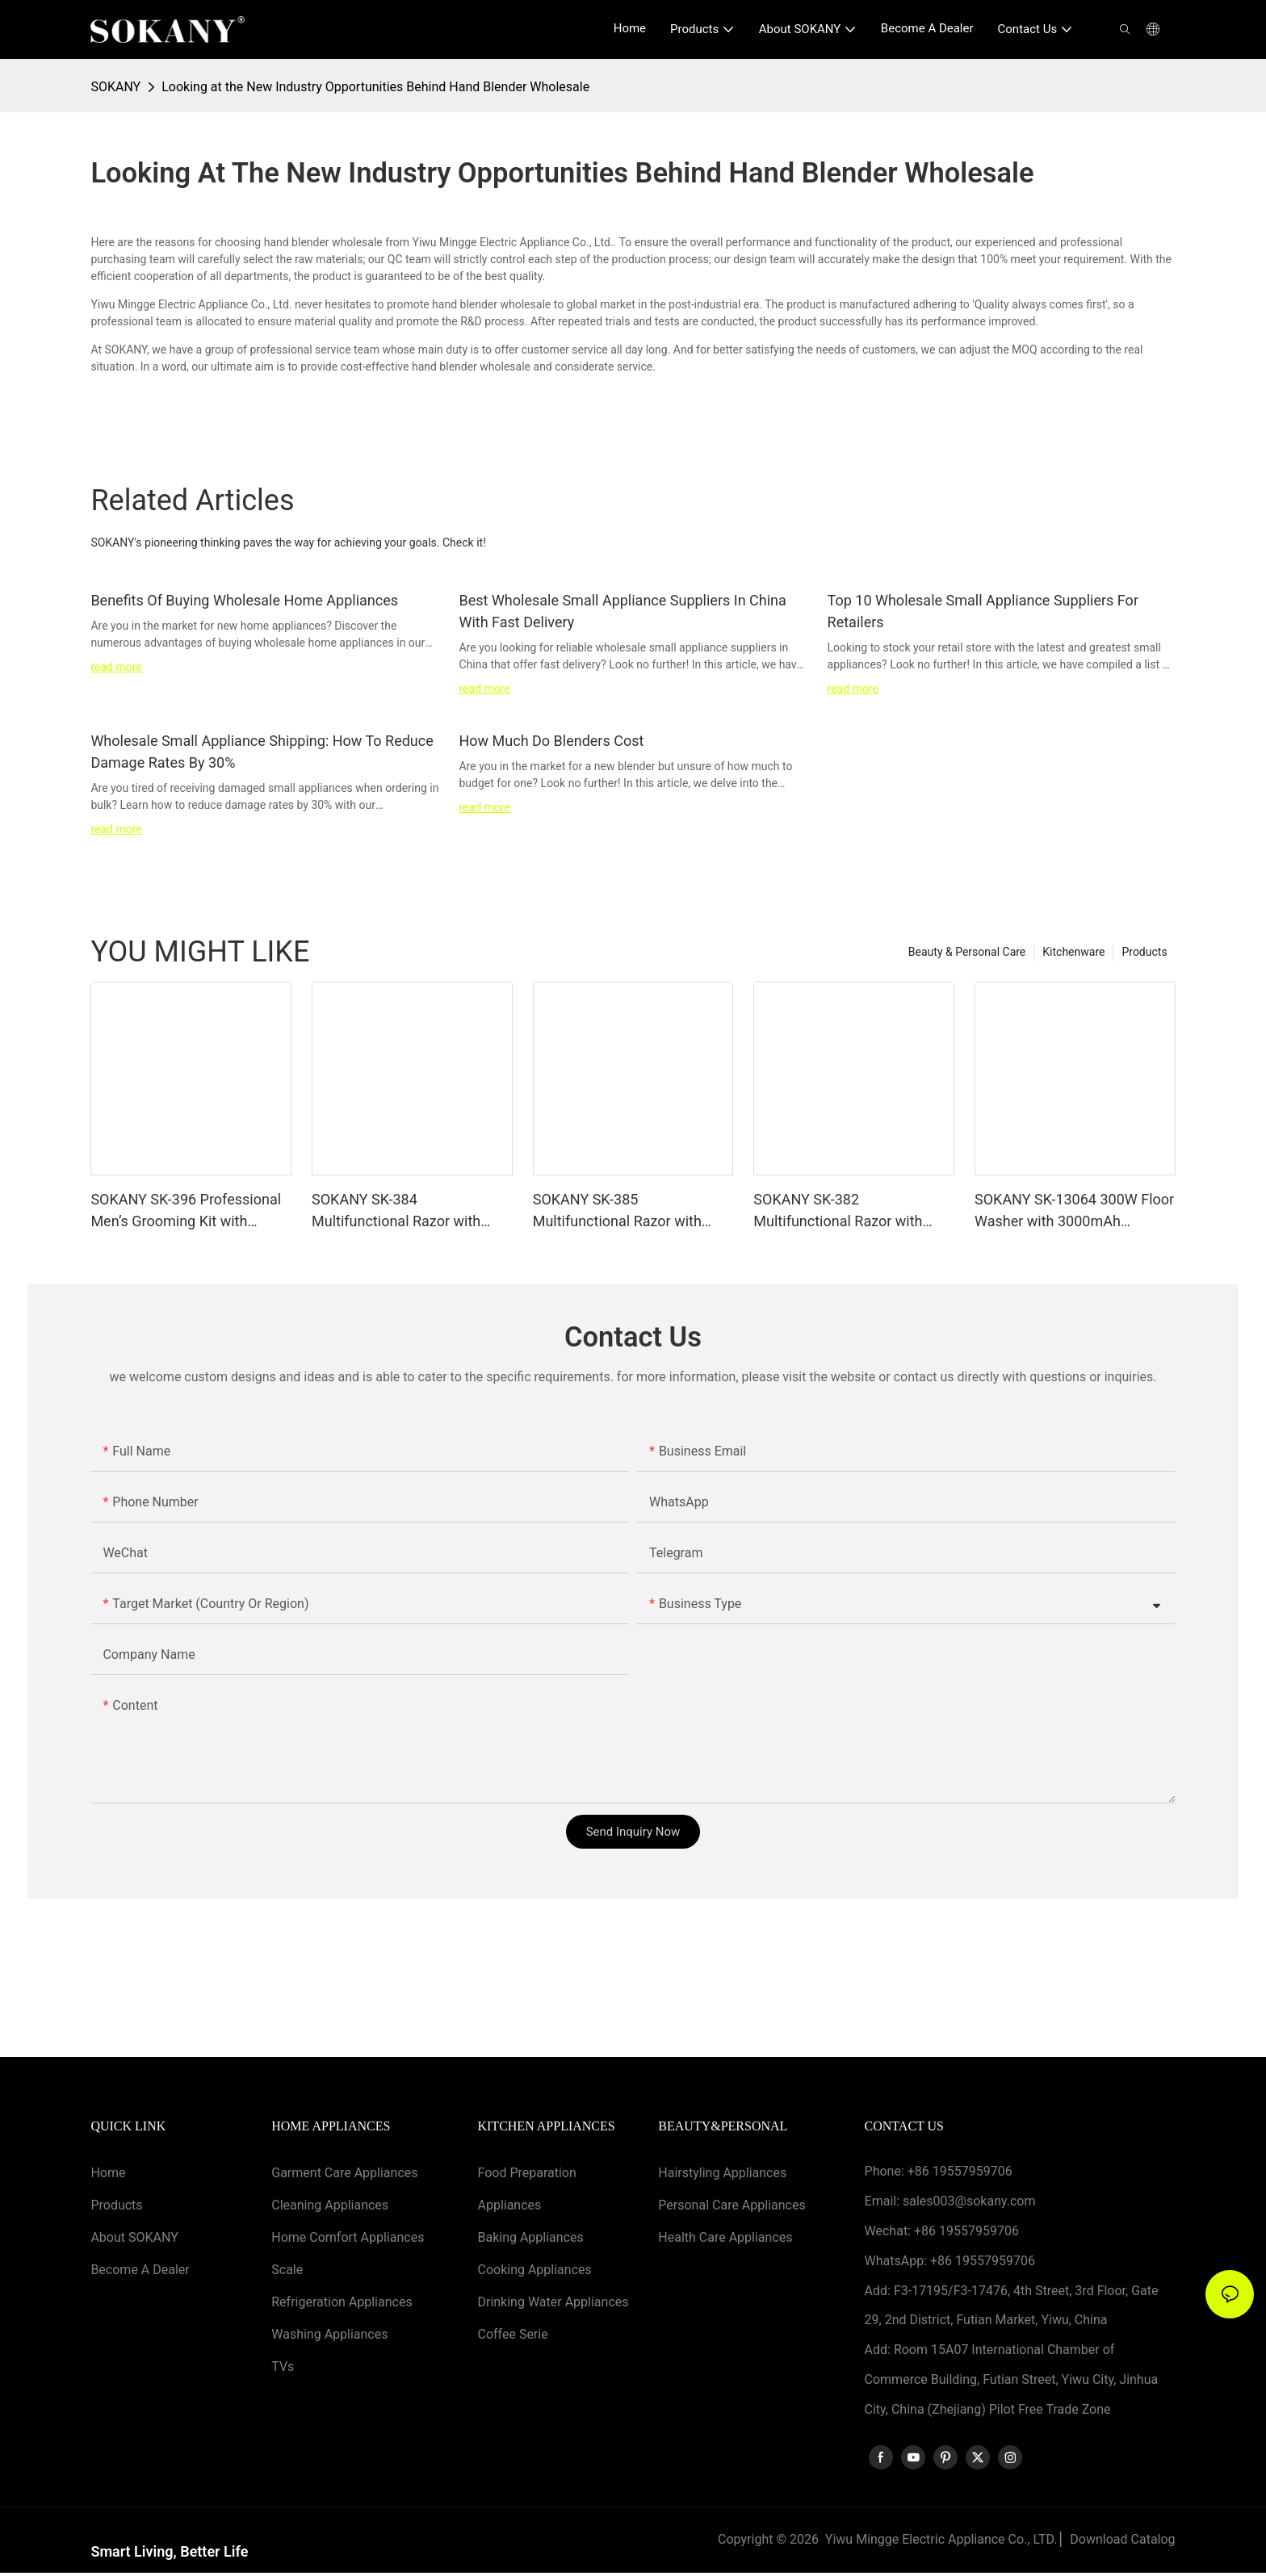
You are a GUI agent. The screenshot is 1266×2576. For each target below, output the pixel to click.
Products (1144, 951)
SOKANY (115, 86)
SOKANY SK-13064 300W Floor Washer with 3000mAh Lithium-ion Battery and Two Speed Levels (1074, 1211)
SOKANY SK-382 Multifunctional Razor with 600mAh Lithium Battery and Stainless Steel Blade (845, 1211)
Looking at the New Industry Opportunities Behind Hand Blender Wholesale (375, 86)
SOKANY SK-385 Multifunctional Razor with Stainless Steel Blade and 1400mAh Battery (617, 1211)
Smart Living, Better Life (169, 2554)
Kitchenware (1073, 951)
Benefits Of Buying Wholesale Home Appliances (244, 600)
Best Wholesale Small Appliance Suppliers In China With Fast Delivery (622, 611)
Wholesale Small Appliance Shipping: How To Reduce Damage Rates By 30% (261, 751)
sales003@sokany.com (969, 2201)
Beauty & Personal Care (966, 951)
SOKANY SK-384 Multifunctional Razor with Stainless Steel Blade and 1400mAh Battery (396, 1211)
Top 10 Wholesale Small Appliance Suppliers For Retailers (983, 611)
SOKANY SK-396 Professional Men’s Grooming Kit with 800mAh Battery (185, 1211)
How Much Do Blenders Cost (551, 740)
